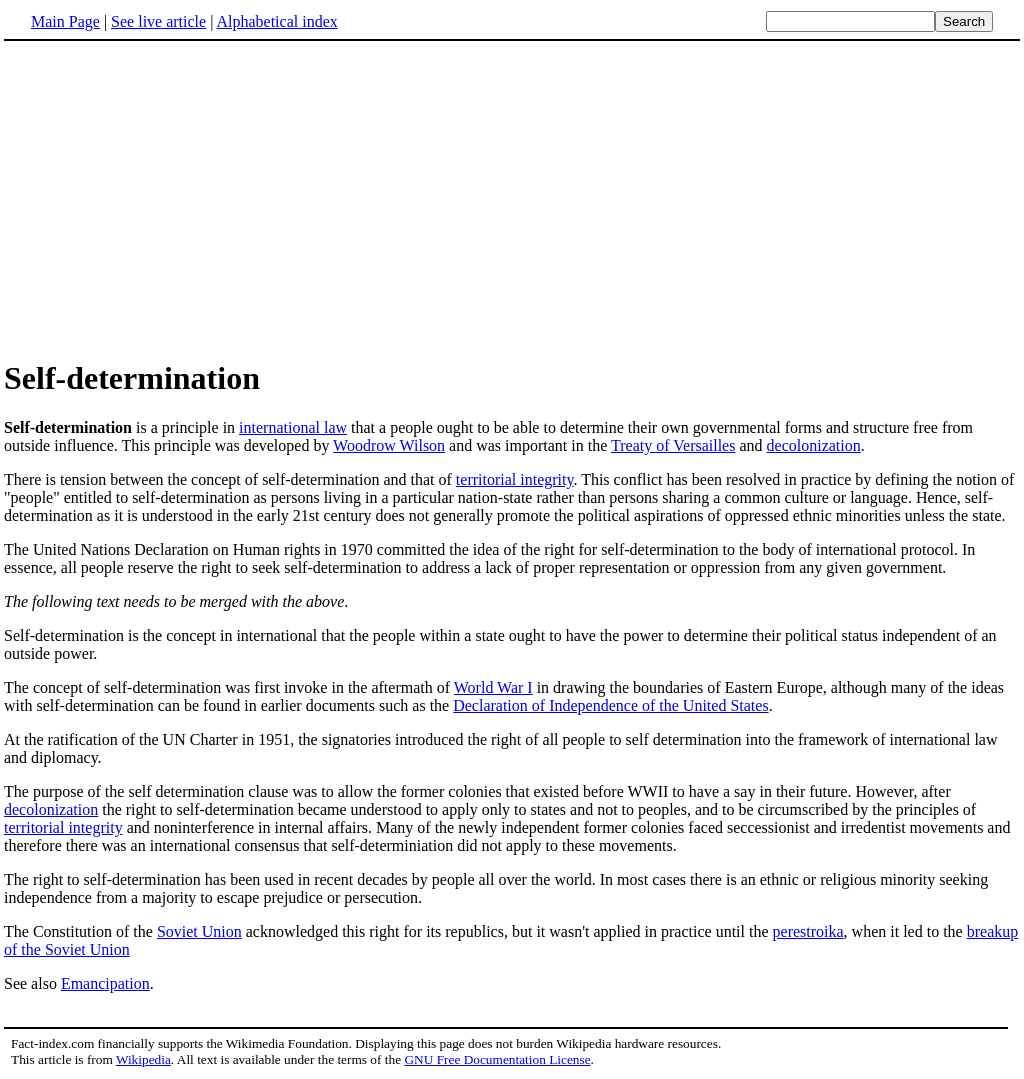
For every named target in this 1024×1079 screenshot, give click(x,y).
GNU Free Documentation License (497, 1059)
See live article (158, 21)
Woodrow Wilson (389, 445)
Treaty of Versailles (673, 445)
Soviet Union (199, 931)
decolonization (814, 445)
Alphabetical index (276, 21)
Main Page (65, 21)
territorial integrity (515, 479)
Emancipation (105, 983)
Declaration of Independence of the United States (610, 705)
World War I (493, 687)
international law (293, 427)
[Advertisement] (172, 199)
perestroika (808, 931)
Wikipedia (143, 1059)
